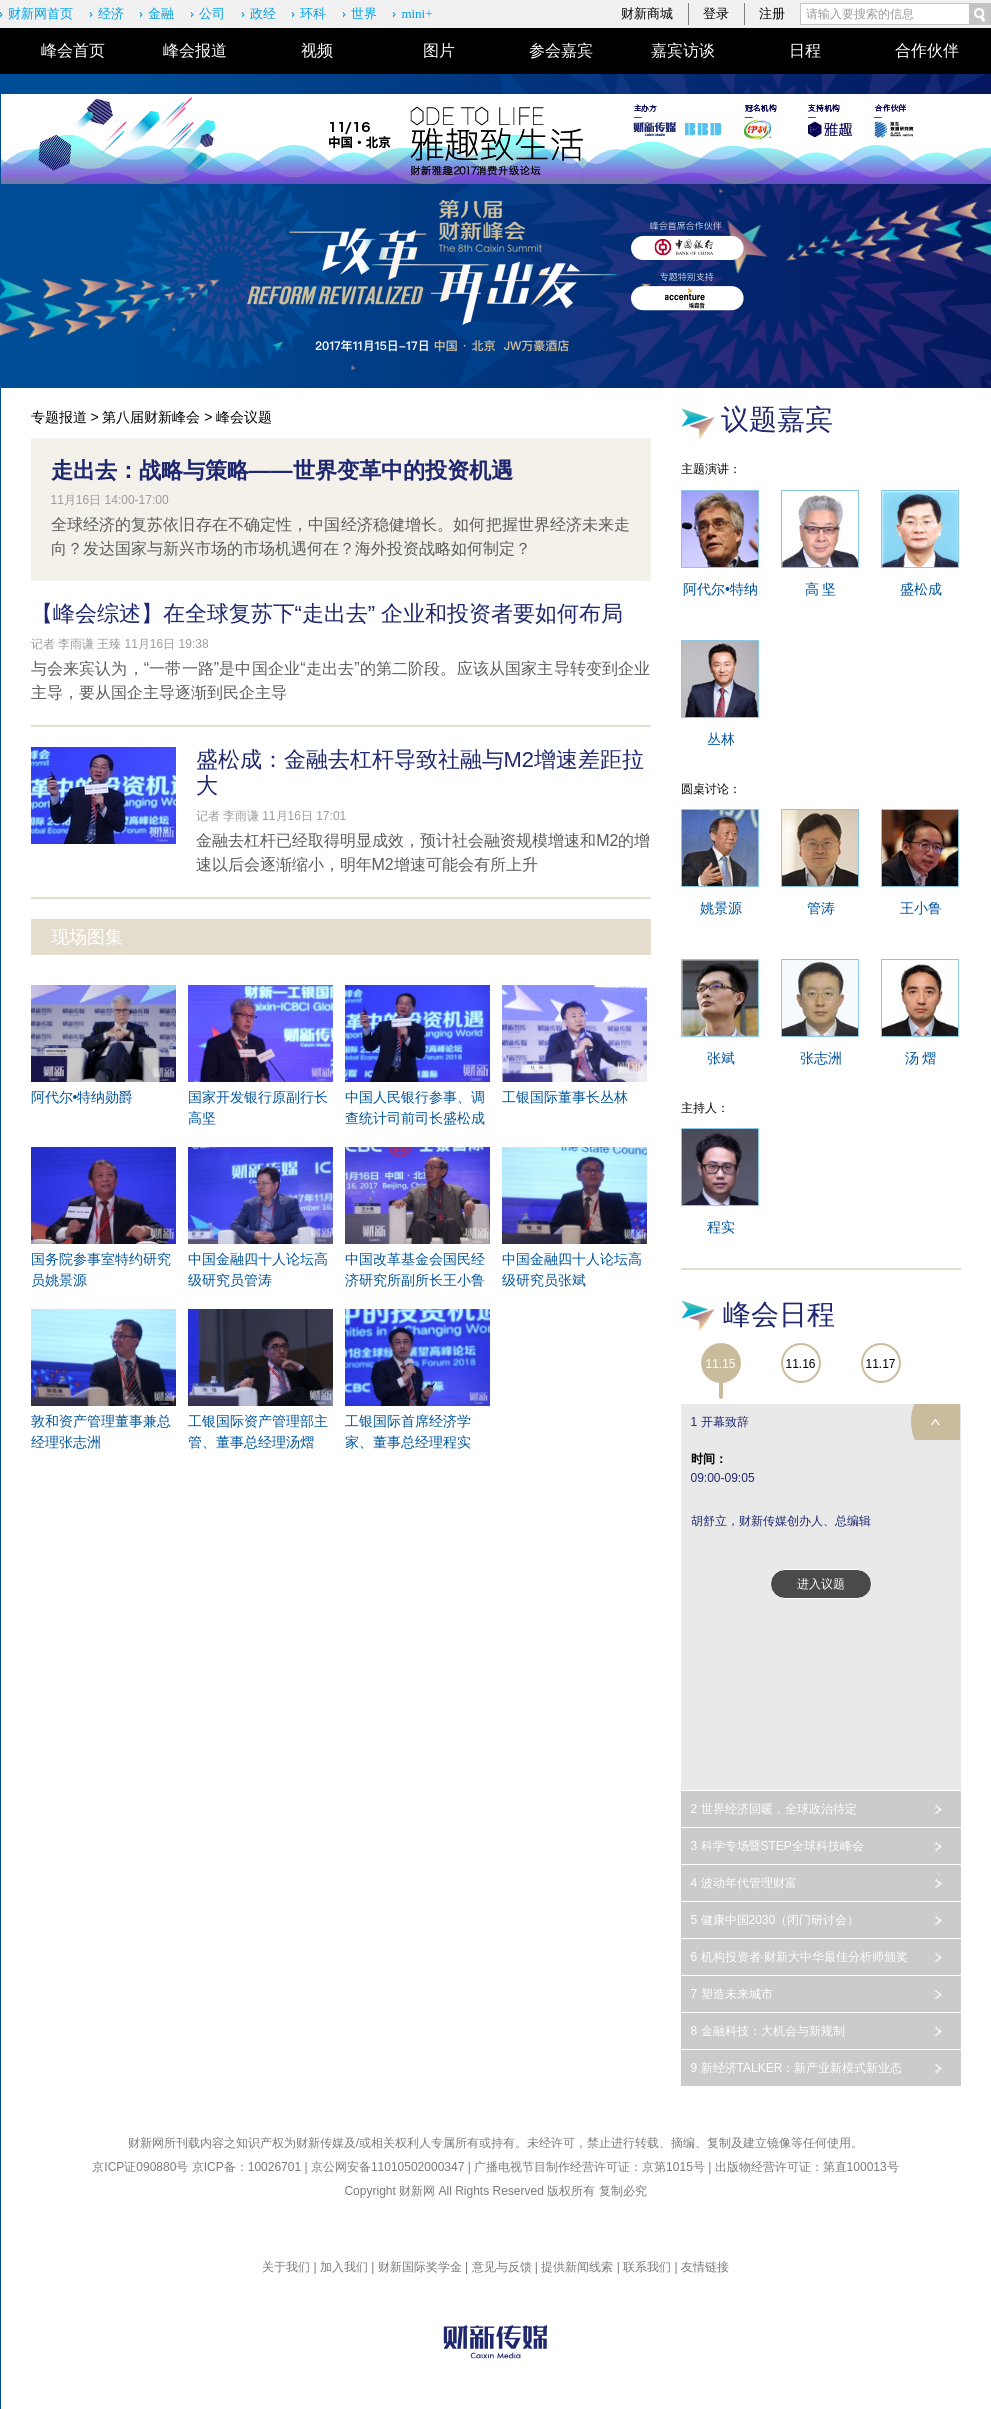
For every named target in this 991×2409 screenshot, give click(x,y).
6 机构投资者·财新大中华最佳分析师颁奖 (799, 1957)
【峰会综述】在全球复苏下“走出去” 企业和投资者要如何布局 (327, 613)
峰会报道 (195, 50)
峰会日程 (779, 1314)
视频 (317, 50)
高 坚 (821, 589)
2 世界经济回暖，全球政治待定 (774, 1809)
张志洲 (821, 1058)
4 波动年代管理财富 (744, 1883)
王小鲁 (921, 908)
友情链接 (705, 2267)
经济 (111, 13)
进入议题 (821, 1584)
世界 (364, 13)
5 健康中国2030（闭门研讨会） (775, 1920)
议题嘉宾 (777, 419)
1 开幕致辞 (720, 1422)
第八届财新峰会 (151, 417)
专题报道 (59, 417)
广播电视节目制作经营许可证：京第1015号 (589, 2167)
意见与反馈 (502, 2267)
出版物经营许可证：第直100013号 (807, 2167)
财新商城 (647, 13)
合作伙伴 (927, 50)
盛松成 (921, 589)
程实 (721, 1227)
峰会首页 (73, 50)
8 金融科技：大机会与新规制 (768, 2031)
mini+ (416, 13)
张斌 (721, 1058)
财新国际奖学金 (420, 2267)
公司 (212, 13)
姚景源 (721, 908)
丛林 (721, 739)
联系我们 (647, 2267)
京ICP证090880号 (140, 2167)
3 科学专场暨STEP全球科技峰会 (777, 1846)
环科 (313, 13)
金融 (161, 13)
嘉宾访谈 (683, 50)
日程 (805, 50)
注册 (772, 13)
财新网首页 (40, 13)
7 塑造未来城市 (732, 1994)
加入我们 (344, 2267)
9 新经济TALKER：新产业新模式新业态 (797, 2068)
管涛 (821, 908)
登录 (716, 13)
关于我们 (286, 2267)
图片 (439, 50)
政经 (263, 13)
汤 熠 (921, 1058)
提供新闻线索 (577, 2267)
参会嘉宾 (561, 50)
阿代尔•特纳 (720, 589)
